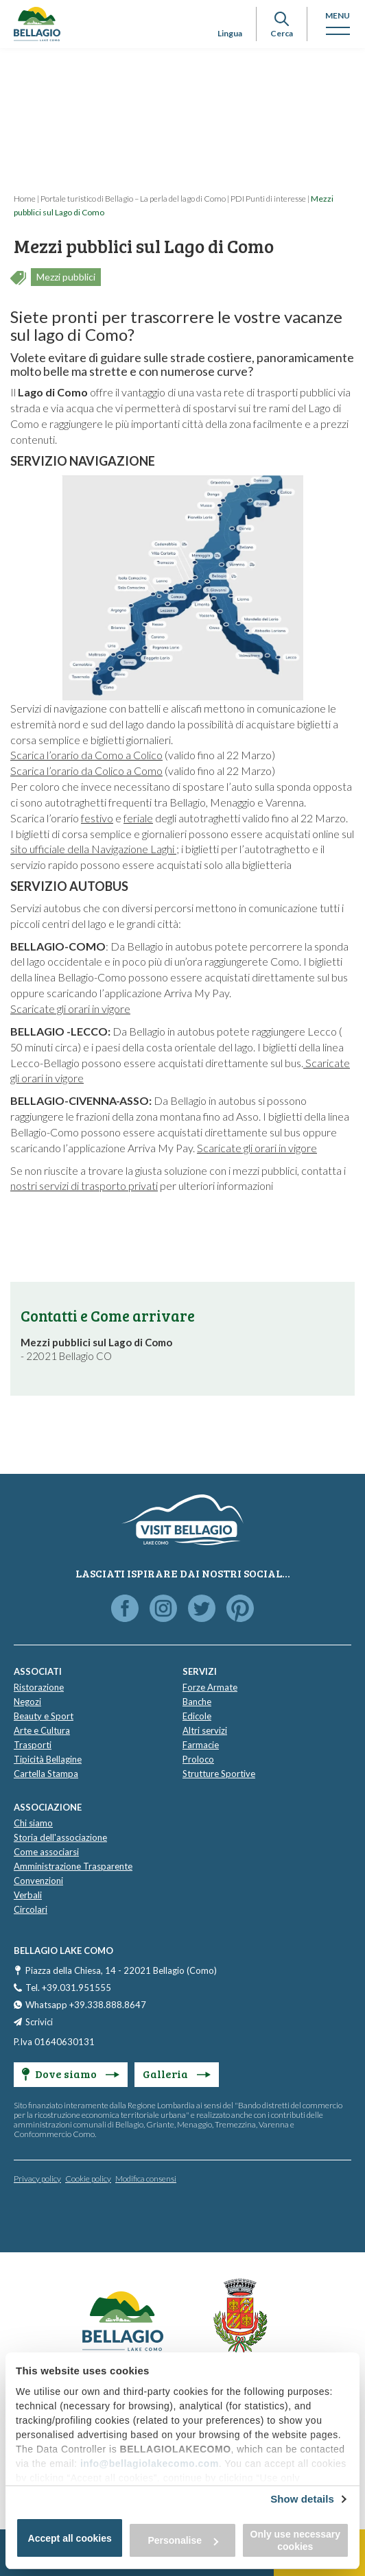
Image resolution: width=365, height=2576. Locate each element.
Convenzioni (38, 1880)
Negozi (27, 1701)
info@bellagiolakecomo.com (149, 2463)
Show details (302, 2499)
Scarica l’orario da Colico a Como (86, 770)
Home (25, 198)
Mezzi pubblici (65, 277)
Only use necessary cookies (295, 2540)
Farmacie (200, 1744)
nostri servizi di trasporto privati (84, 1185)
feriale (138, 817)
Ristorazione (39, 1687)
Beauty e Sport (43, 1715)
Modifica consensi (145, 2178)
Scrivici (39, 2021)
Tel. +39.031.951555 (68, 1987)
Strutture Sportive (218, 1773)
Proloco (198, 1759)
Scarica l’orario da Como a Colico (86, 754)
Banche (196, 1701)
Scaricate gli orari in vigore (70, 1008)
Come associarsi (46, 1851)
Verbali (28, 1894)
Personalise (183, 2540)
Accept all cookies (70, 2538)
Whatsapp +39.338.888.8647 (85, 2004)
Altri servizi (204, 1730)
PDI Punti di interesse (268, 198)
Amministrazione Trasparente (73, 1866)
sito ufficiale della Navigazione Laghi (93, 848)
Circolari (30, 1909)
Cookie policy (88, 2178)
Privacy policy (37, 2178)
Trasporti (32, 1744)
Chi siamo (33, 1822)
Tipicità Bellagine (48, 1759)
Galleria (177, 2073)
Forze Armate (209, 1687)
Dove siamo (70, 2073)
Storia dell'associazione (60, 1837)
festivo (97, 817)
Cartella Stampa (46, 1773)
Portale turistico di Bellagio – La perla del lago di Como (133, 198)
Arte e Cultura (42, 1730)
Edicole (196, 1715)
